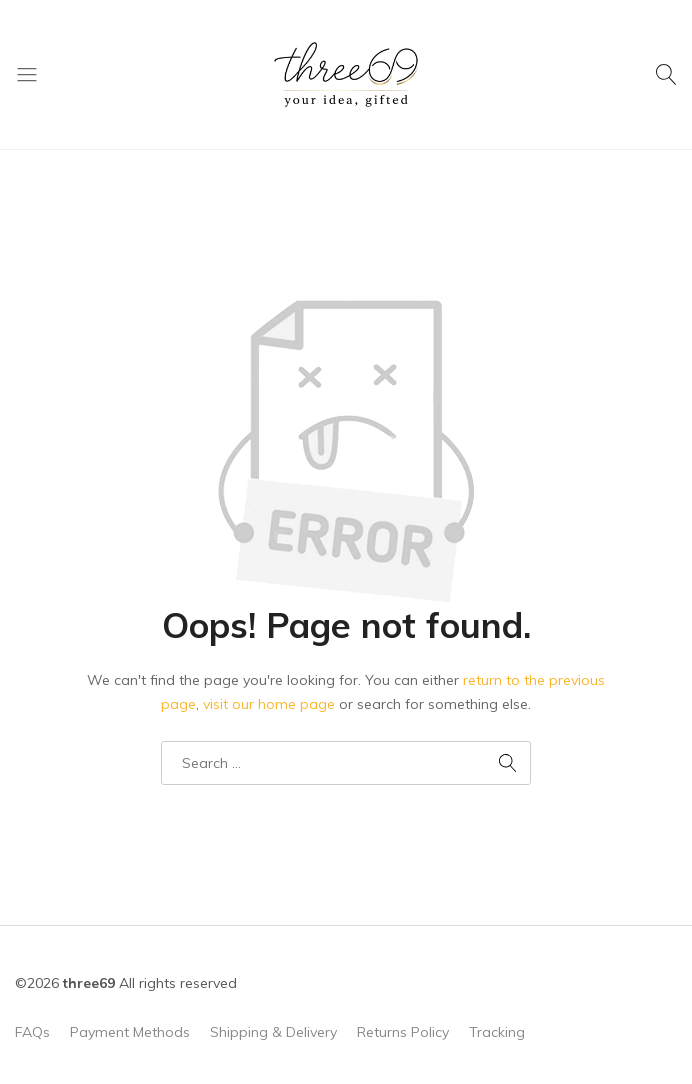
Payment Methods (130, 1032)
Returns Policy (403, 1032)
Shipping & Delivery (273, 1032)
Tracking (497, 1032)
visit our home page (269, 704)
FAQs (32, 1032)
